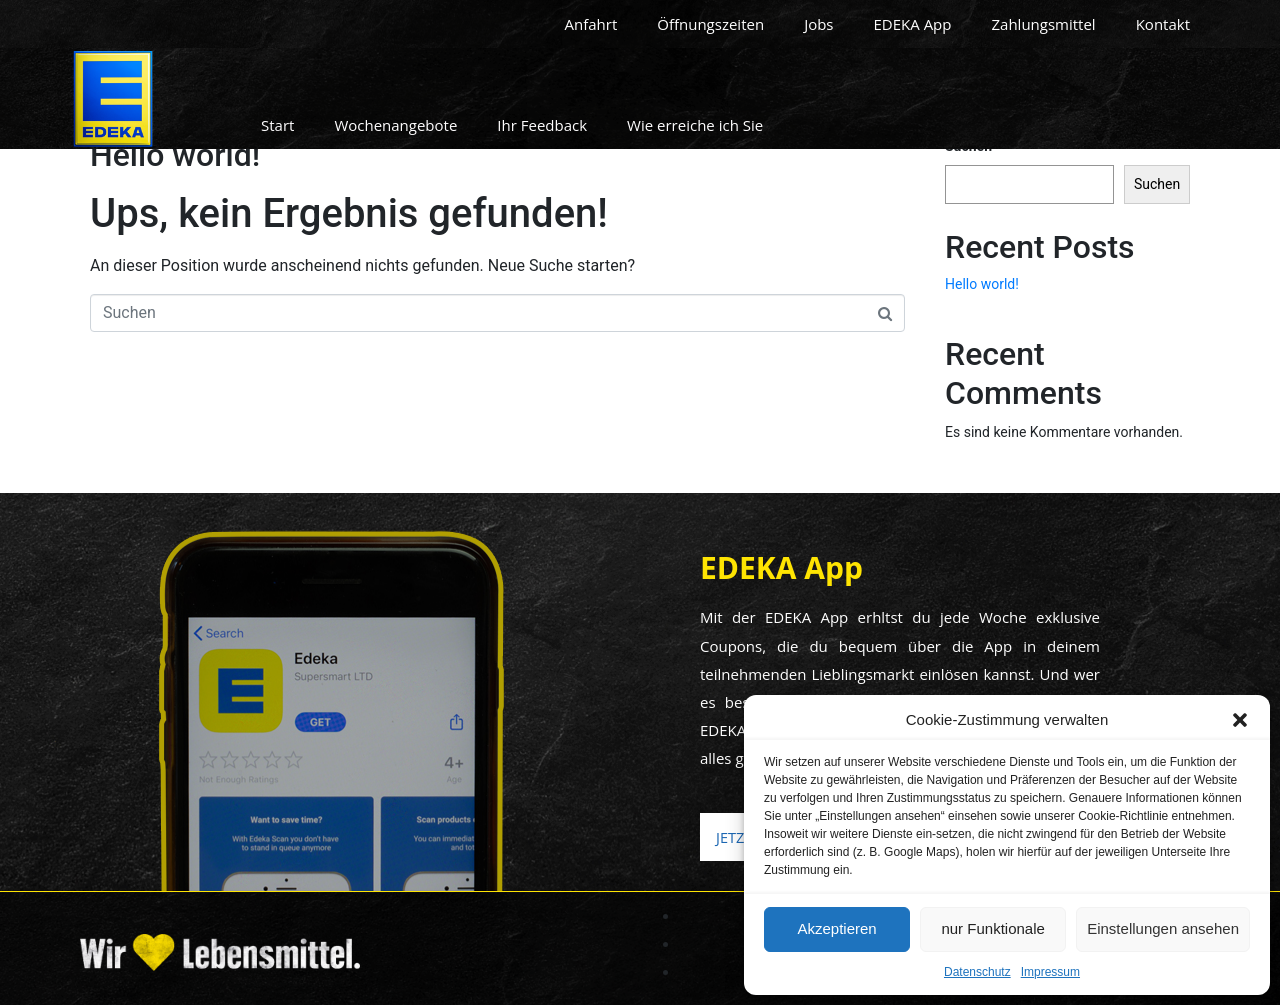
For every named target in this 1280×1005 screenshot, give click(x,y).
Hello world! (175, 155)
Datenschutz (977, 972)
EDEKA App (913, 24)
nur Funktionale (992, 928)
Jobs (818, 24)
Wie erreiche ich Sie (695, 125)
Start (277, 125)
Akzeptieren (836, 928)
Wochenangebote (395, 125)
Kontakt (1163, 24)
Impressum (1050, 972)
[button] (1240, 720)
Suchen (1157, 184)
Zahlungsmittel (1043, 24)
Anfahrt (591, 24)
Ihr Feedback (542, 125)
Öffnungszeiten (710, 24)
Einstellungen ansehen (1163, 928)
